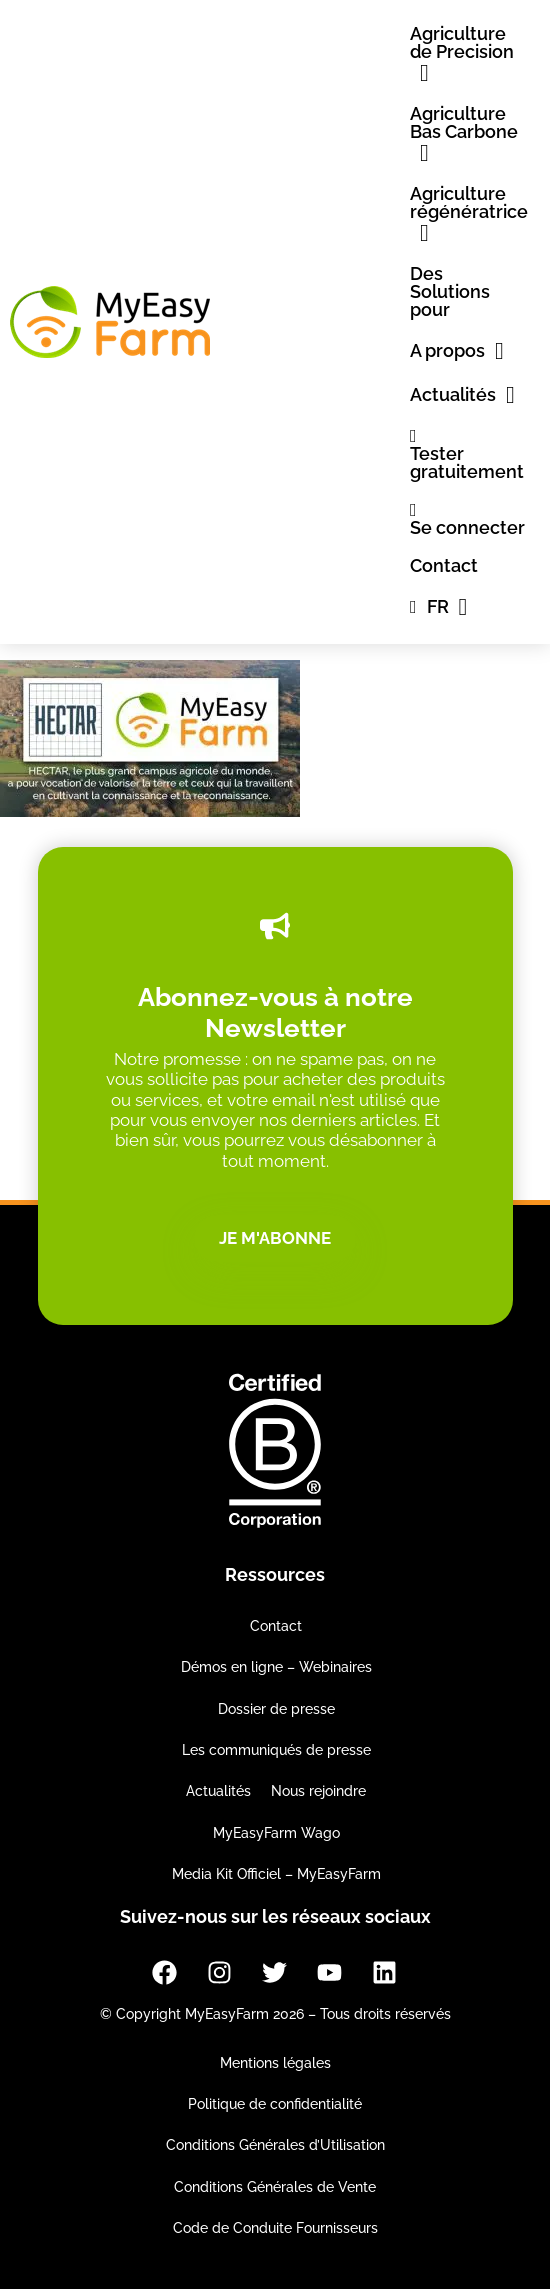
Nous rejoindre (318, 1791)
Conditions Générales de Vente (275, 2187)
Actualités (218, 1791)
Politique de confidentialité (275, 2104)
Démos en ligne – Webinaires (276, 1667)
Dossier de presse (276, 1709)
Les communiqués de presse (276, 1750)
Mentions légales (275, 2063)
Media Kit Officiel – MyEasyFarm (276, 1874)
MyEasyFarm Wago (276, 1833)
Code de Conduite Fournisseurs (275, 2228)
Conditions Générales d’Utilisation (275, 2145)
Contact (276, 1626)
